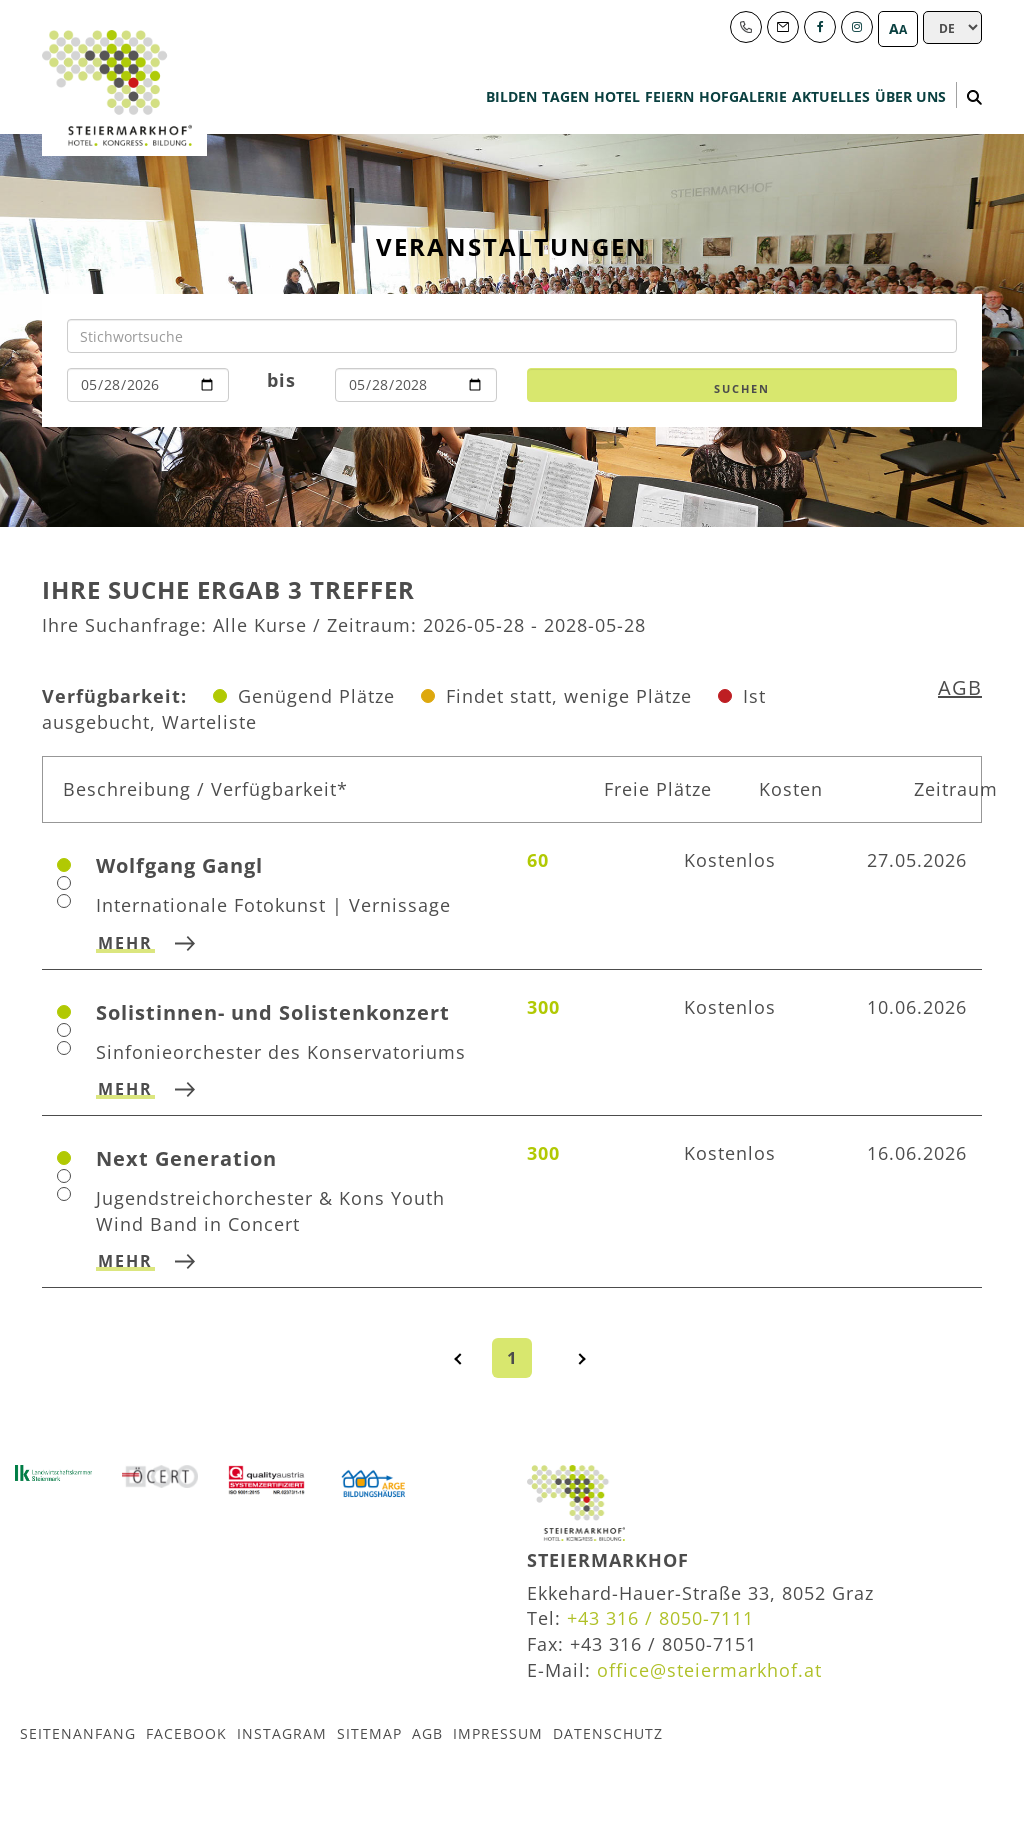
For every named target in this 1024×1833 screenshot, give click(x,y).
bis (281, 380)
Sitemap (369, 1732)
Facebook (186, 1732)
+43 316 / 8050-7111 (660, 1618)
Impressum (498, 1732)
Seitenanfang (78, 1732)
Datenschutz (608, 1732)
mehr (125, 943)
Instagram (282, 1732)
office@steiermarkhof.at (709, 1670)
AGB (960, 687)
